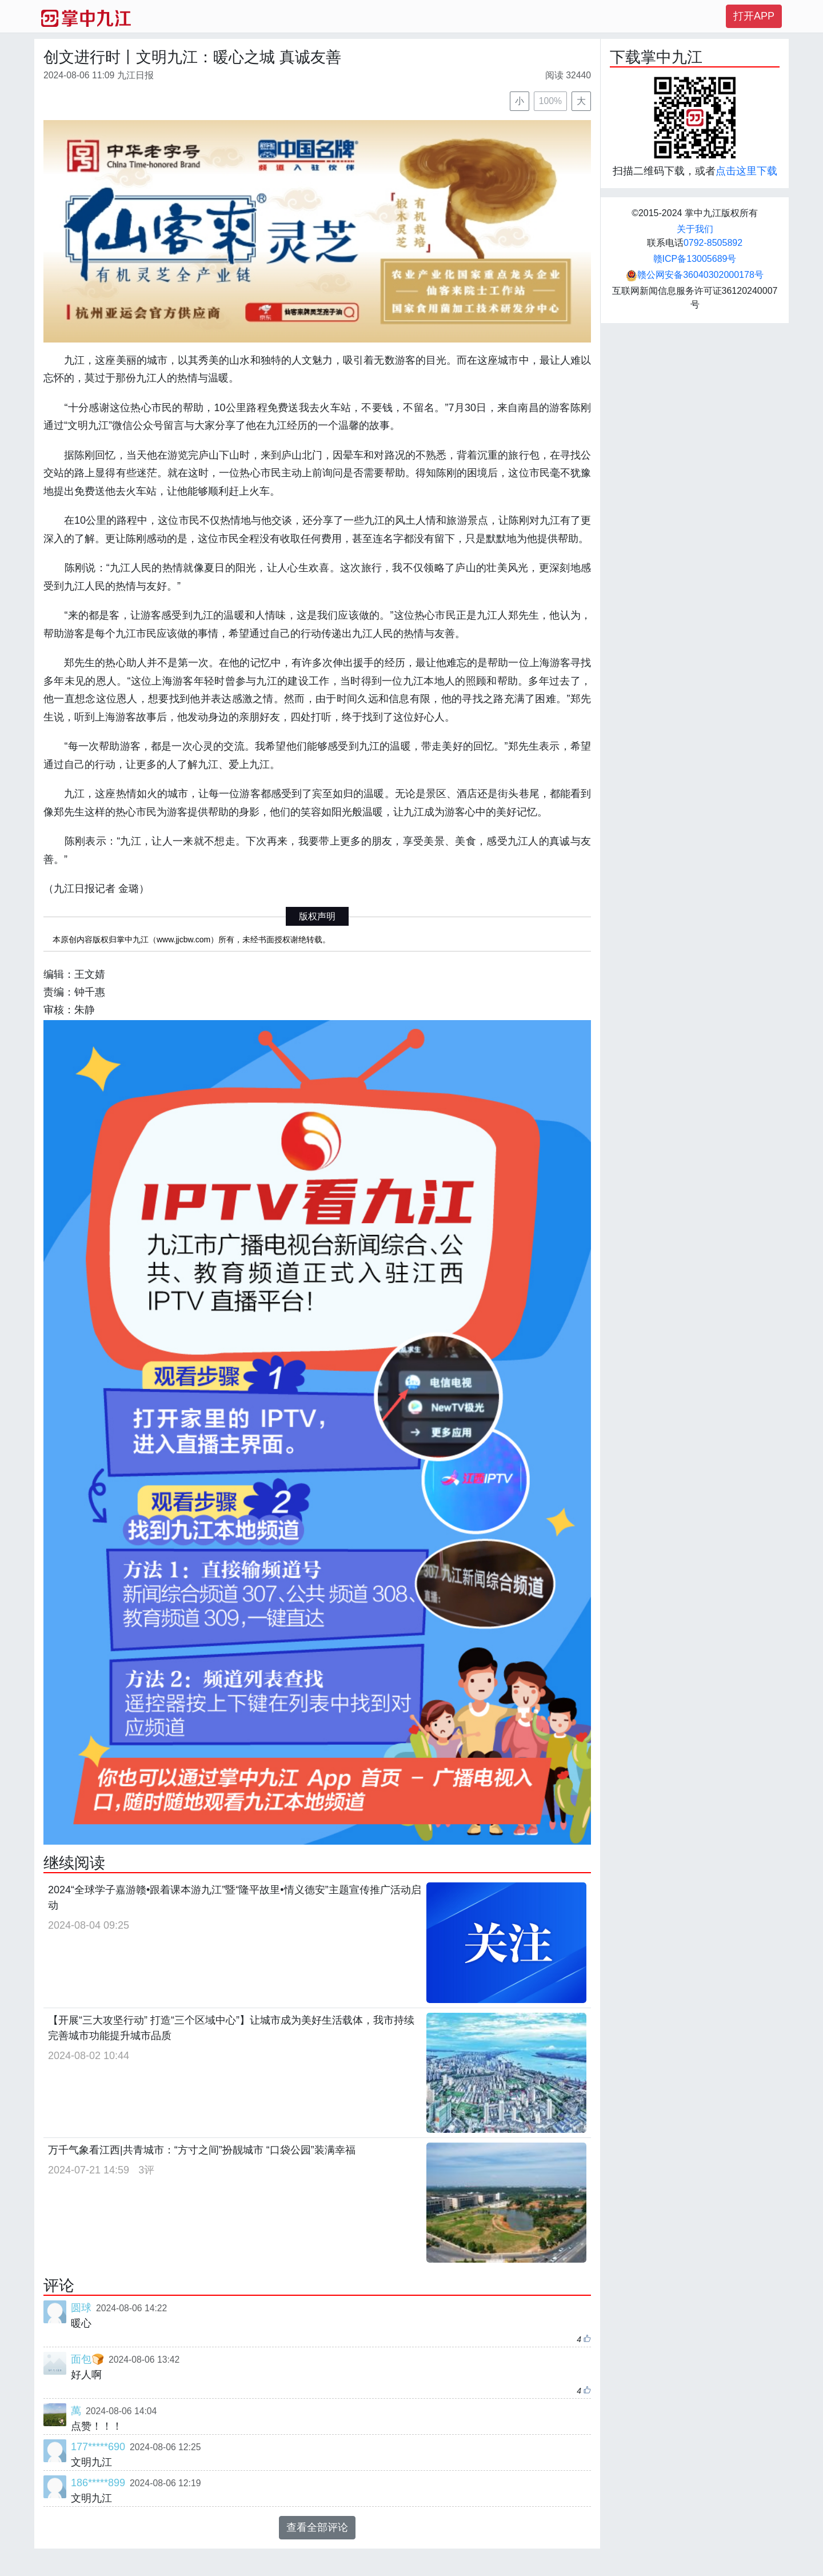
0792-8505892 (713, 243)
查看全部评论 (317, 2527)
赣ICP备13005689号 (695, 259)
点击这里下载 (746, 171)
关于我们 (695, 229)
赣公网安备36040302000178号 (695, 275)
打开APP (753, 16)
